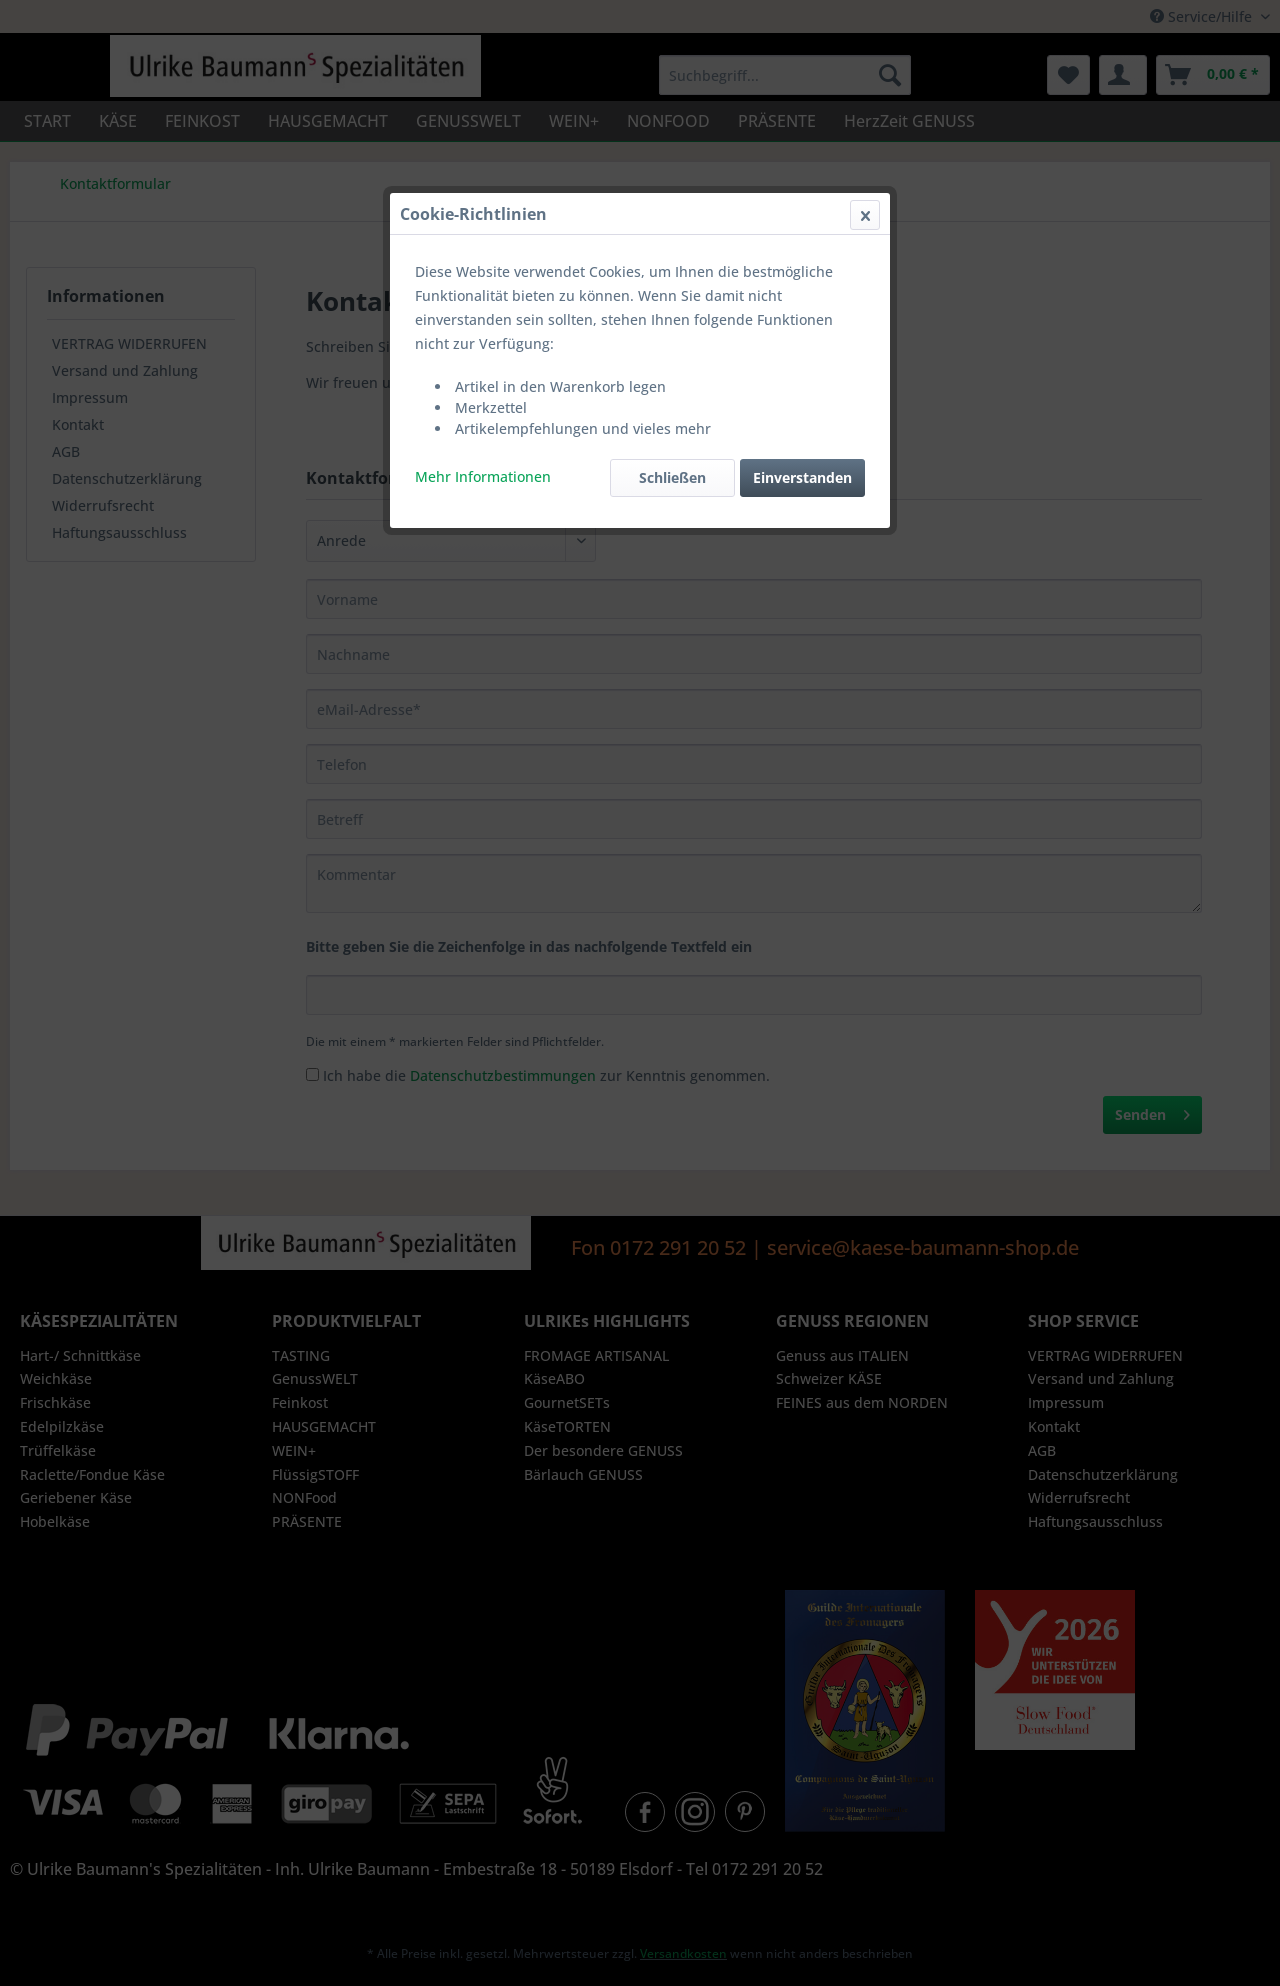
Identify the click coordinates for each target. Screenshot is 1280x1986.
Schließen (672, 477)
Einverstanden (802, 477)
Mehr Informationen (483, 476)
